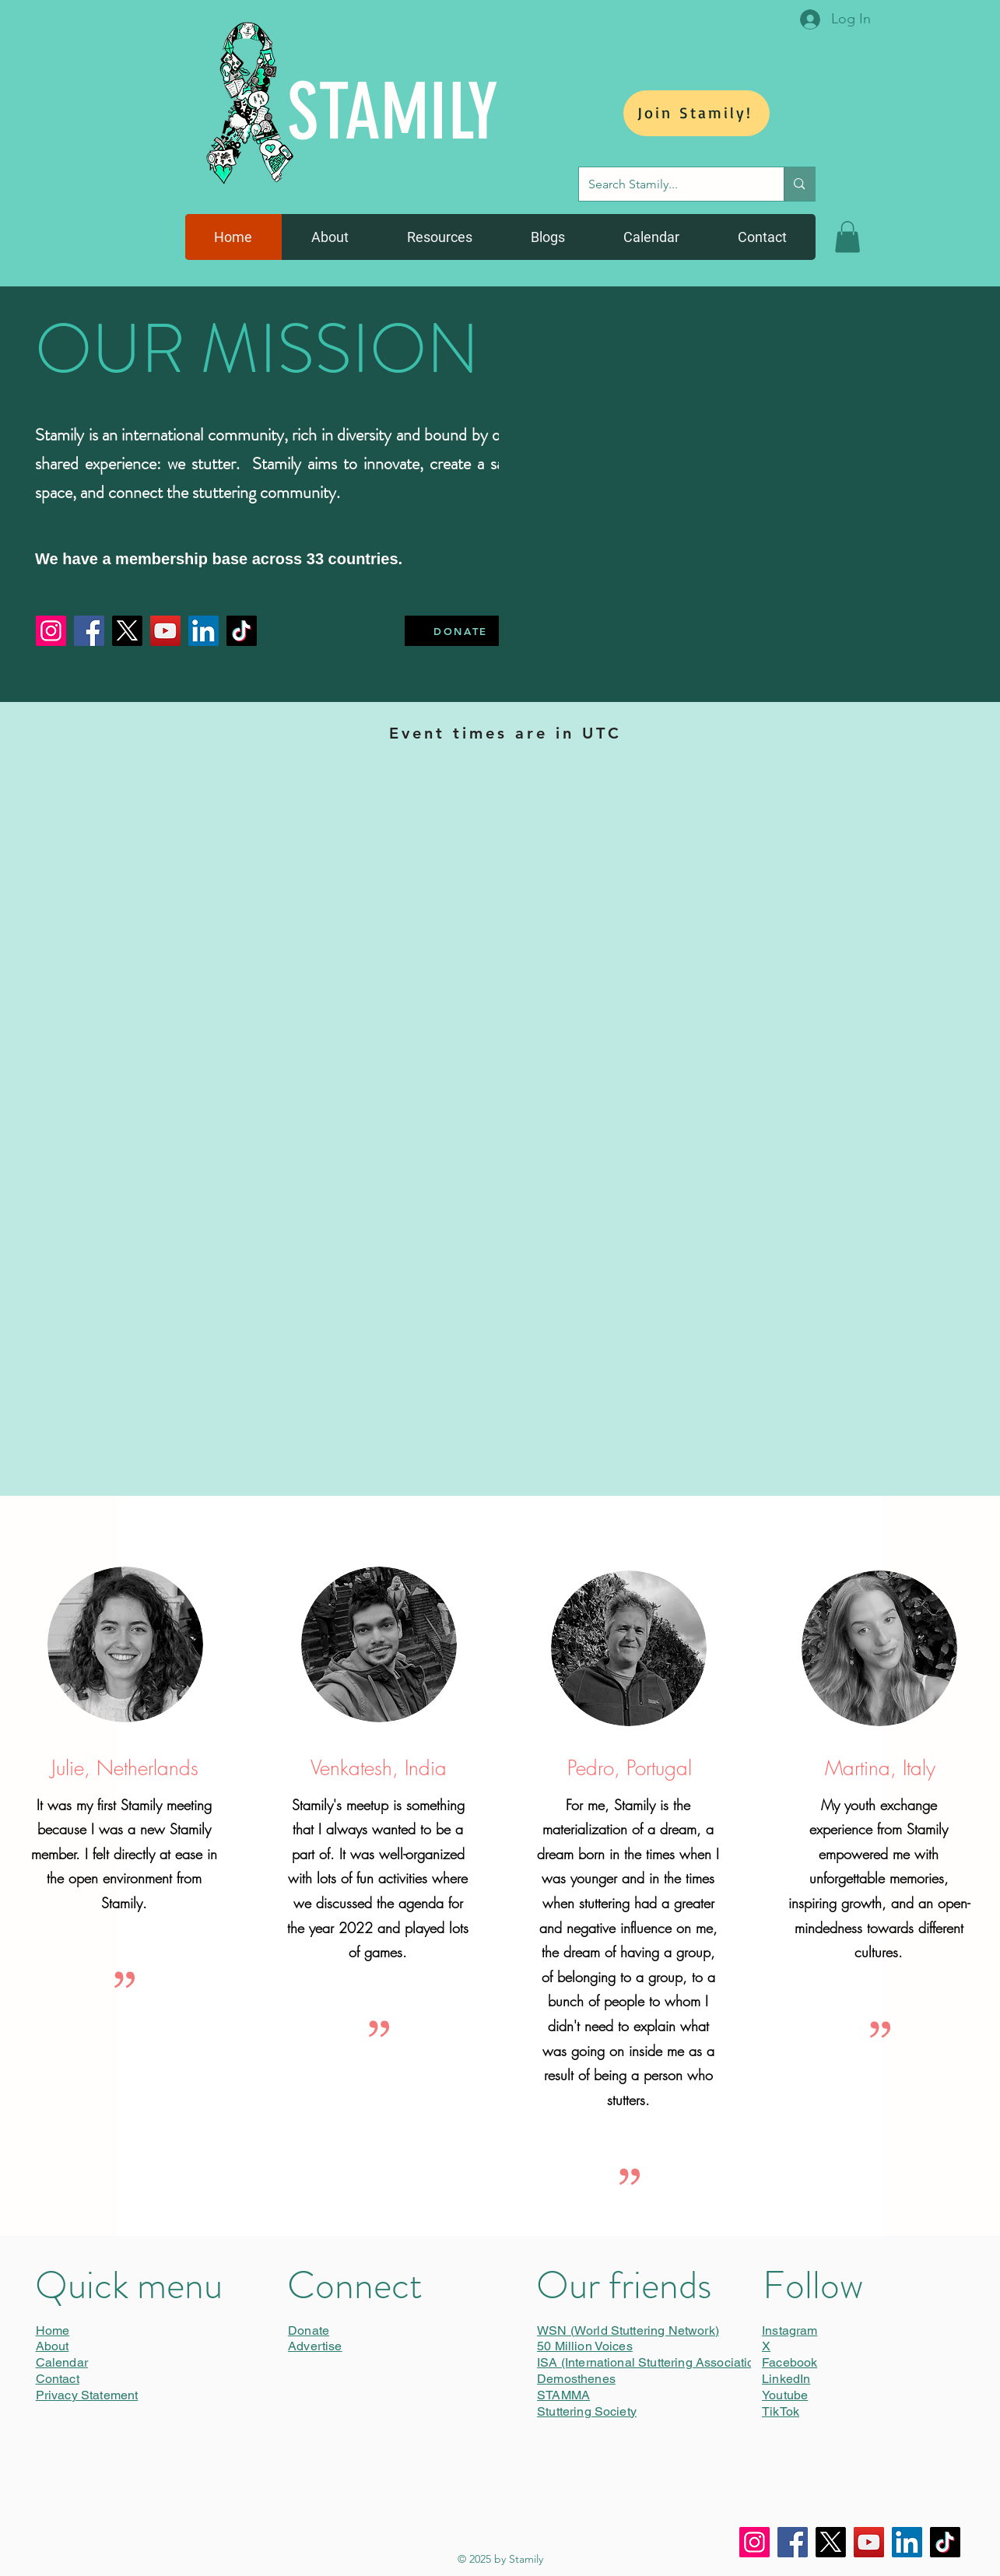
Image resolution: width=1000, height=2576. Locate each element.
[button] (847, 237)
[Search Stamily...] (670, 184)
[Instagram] (51, 631)
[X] (127, 631)
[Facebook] (89, 631)
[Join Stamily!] (696, 113)
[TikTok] (241, 631)
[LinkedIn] (203, 631)
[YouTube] (165, 631)
